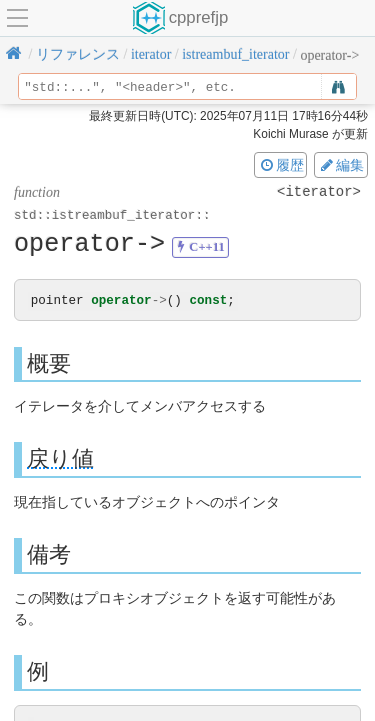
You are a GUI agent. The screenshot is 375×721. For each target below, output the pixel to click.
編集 (341, 165)
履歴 (281, 165)
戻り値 (60, 459)
